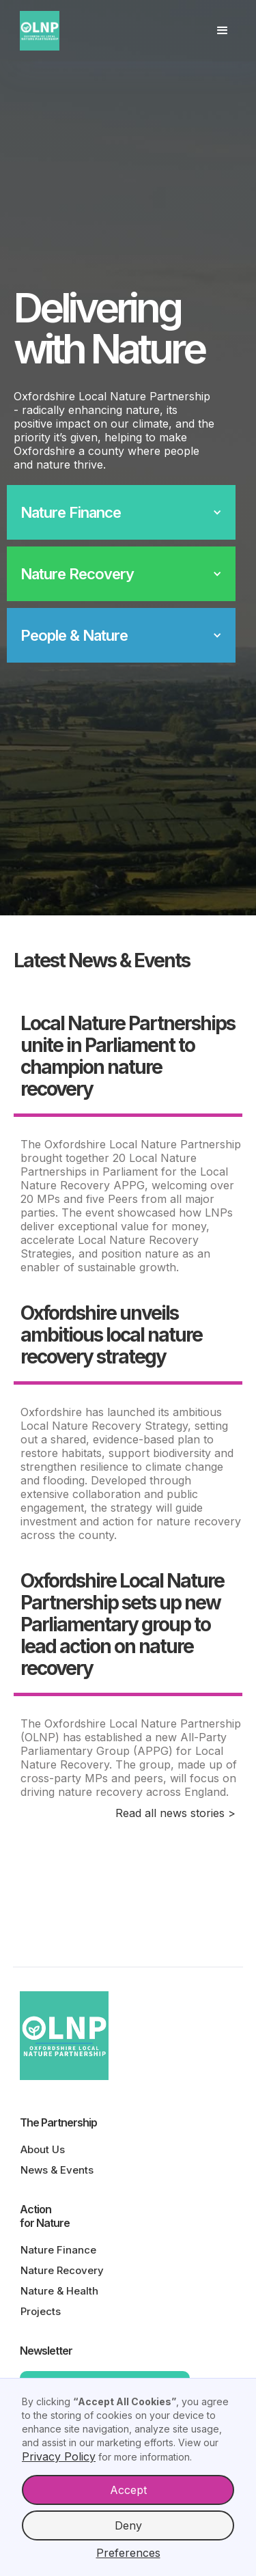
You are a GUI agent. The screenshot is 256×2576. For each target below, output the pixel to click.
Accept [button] (128, 2490)
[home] (44, 31)
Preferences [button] (128, 2553)
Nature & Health (59, 2290)
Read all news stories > (175, 1813)
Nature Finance (58, 2249)
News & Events (57, 2169)
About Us (42, 2149)
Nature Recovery (62, 2270)
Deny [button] (128, 2525)
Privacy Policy (59, 2456)
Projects (40, 2311)
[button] (222, 30)
